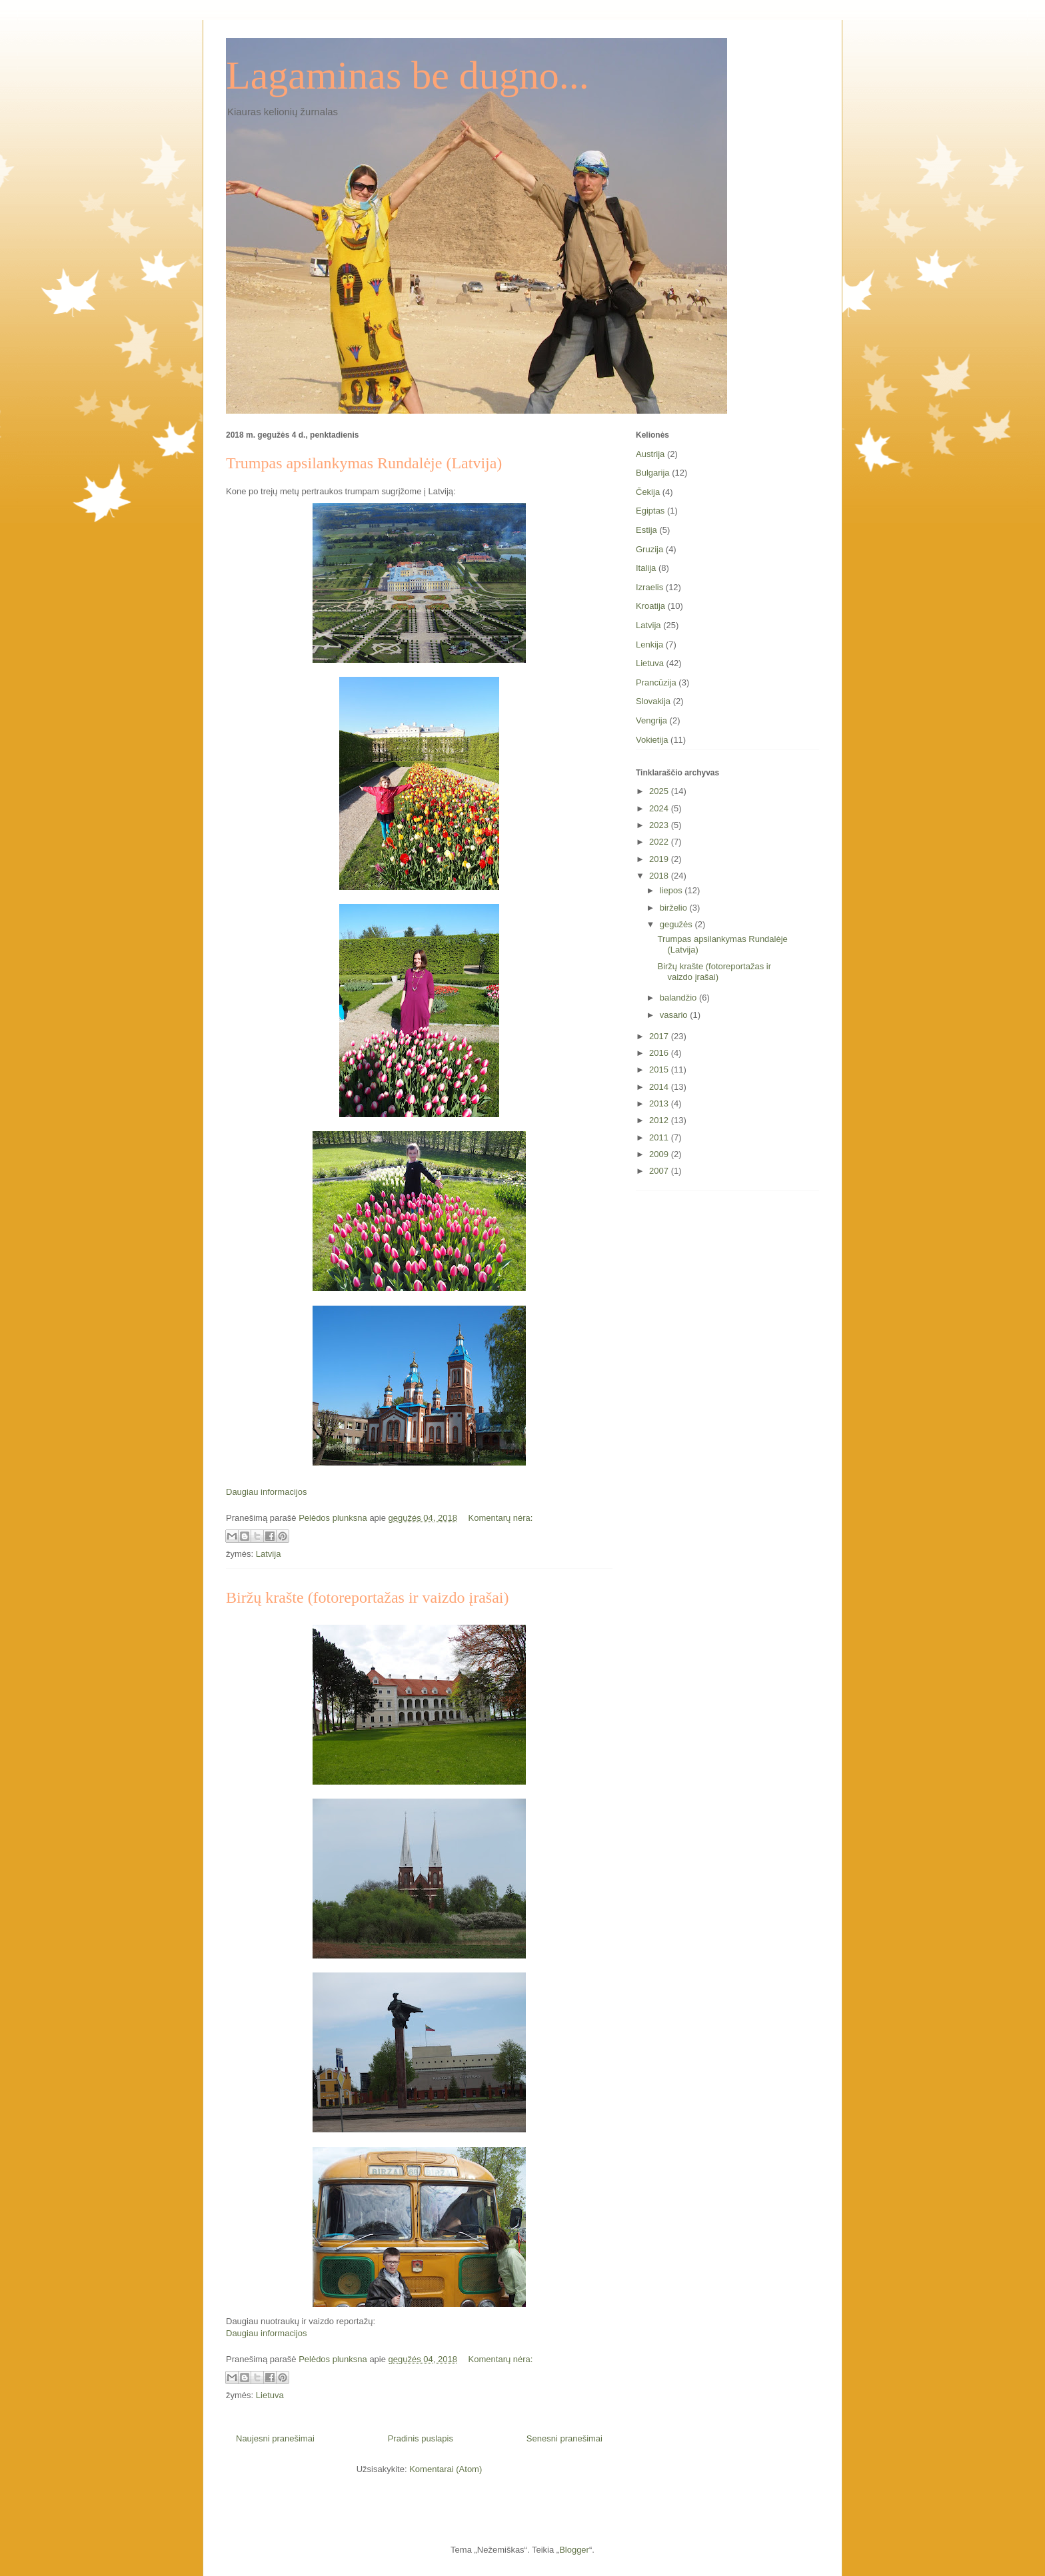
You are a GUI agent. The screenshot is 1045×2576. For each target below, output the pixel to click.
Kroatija (650, 606)
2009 (660, 1154)
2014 (660, 1087)
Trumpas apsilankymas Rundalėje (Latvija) (364, 463)
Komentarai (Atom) (445, 2469)
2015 (660, 1069)
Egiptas (650, 511)
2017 (660, 1036)
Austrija (650, 454)
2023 (660, 825)
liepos (672, 890)
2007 (660, 1171)
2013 (660, 1103)
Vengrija (651, 720)
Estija (646, 530)
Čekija (648, 492)
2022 (660, 842)
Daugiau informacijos (266, 1492)
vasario (675, 1015)
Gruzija (649, 549)
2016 (660, 1053)
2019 (660, 859)
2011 (660, 1137)
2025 (660, 791)
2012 (660, 1120)
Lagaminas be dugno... (407, 75)
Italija (646, 568)
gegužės (677, 924)
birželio (675, 908)
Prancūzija (656, 682)
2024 (660, 808)
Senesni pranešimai (564, 2438)
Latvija (268, 1554)
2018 (660, 876)
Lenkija (649, 644)
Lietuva (270, 2395)
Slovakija (653, 701)
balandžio (679, 998)
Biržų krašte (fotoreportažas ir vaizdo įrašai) (367, 1597)
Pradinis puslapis (420, 2438)
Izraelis (649, 587)
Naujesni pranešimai (275, 2438)
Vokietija (652, 740)
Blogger (574, 2550)
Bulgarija (653, 473)
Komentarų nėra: (501, 1518)
